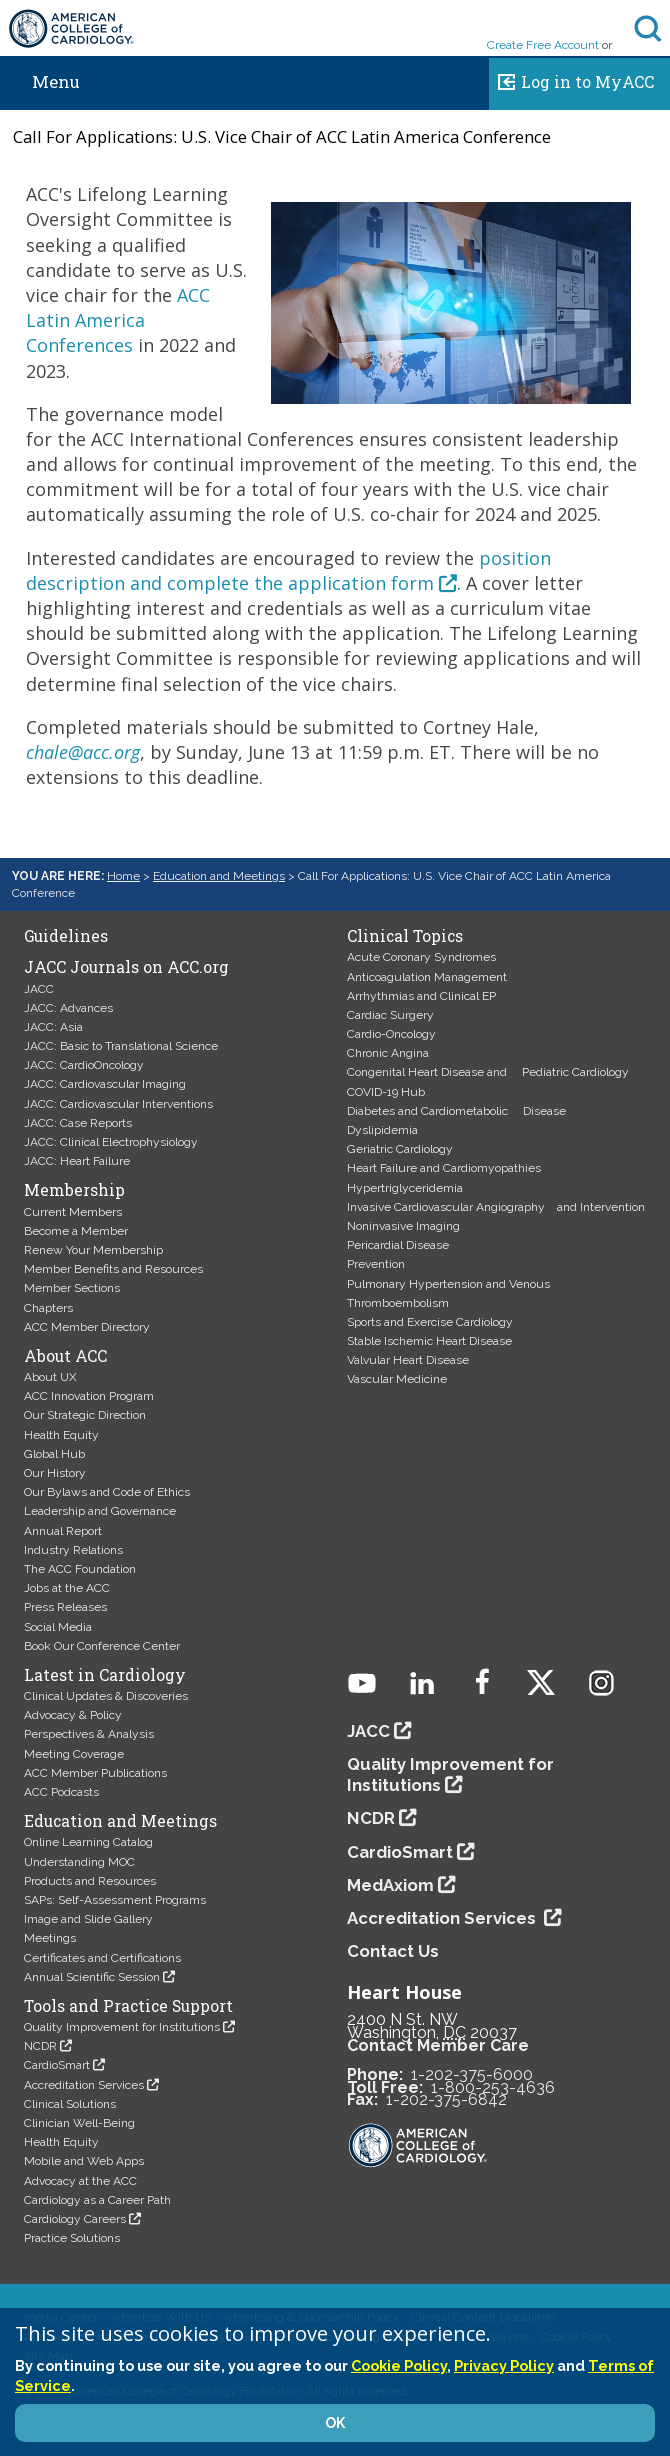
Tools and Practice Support (128, 2006)
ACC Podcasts (61, 1792)
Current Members (73, 1212)
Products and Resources (90, 1881)
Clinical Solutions (70, 2104)
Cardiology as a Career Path (97, 2200)
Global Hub (54, 1454)
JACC (39, 989)
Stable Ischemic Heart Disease (429, 1341)
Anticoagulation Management (427, 977)
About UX (50, 1377)
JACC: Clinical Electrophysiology (111, 1142)
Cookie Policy (399, 2365)
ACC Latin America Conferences (118, 320)
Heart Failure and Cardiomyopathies (444, 1168)
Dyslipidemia (382, 1130)
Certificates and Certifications (102, 1958)
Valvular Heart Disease (408, 1360)
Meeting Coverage (74, 1754)
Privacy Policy (504, 2365)
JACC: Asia (53, 1027)
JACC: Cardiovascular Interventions (118, 1104)
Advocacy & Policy (73, 1715)
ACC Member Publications (95, 1773)
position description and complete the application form (288, 570)
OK (335, 2423)
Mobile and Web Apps (84, 2161)
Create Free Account (543, 45)
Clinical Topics (405, 936)
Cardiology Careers (75, 2219)
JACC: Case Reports (78, 1123)
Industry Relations (73, 1550)
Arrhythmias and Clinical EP (421, 996)
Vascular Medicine (397, 1379)
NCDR (40, 2046)
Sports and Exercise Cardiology (430, 1322)
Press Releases (65, 1607)
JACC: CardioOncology (84, 1065)
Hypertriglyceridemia (405, 1188)
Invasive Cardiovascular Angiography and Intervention (496, 1207)
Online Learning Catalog (88, 1842)
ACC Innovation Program (89, 1396)
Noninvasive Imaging (403, 1226)
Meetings (50, 1938)
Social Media (58, 1627)
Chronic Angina (388, 1053)
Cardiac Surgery (390, 1015)
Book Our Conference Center (102, 1646)
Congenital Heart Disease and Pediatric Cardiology (488, 1072)
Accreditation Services (84, 2085)
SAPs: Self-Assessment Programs (115, 1900)
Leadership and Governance (100, 1511)
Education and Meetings (219, 876)
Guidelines (66, 936)
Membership (74, 1190)
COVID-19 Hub (386, 1092)
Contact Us (393, 1951)
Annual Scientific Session (92, 1977)
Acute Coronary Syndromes (421, 957)
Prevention (376, 1264)
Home (123, 876)
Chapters (48, 1308)
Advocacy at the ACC (80, 2181)
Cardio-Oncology (391, 1034)
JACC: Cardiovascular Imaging (105, 1084)
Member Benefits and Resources (113, 1269)
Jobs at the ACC (67, 1588)
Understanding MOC (79, 1862)
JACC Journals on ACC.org (126, 967)
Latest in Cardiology (105, 1675)
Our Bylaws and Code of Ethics (107, 1492)
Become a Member (76, 1231)
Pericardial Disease (398, 1245)
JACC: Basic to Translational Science (121, 1046)
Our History (55, 1473)
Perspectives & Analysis (89, 1734)
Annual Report (63, 1531)
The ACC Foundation (80, 1569)
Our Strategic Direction (85, 1415)
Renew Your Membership (93, 1250)
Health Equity (61, 1435)
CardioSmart (57, 2065)
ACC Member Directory (87, 1327)
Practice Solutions (72, 2238)
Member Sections (72, 1288)
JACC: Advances (68, 1008)
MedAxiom (390, 1885)
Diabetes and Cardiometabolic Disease (456, 1111)
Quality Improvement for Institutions (122, 2027)
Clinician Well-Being (79, 2123)
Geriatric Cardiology (400, 1149)
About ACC (65, 1356)
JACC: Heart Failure (77, 1161)
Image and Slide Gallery (88, 1919)
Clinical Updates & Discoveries (106, 1696)
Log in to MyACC (571, 79)
